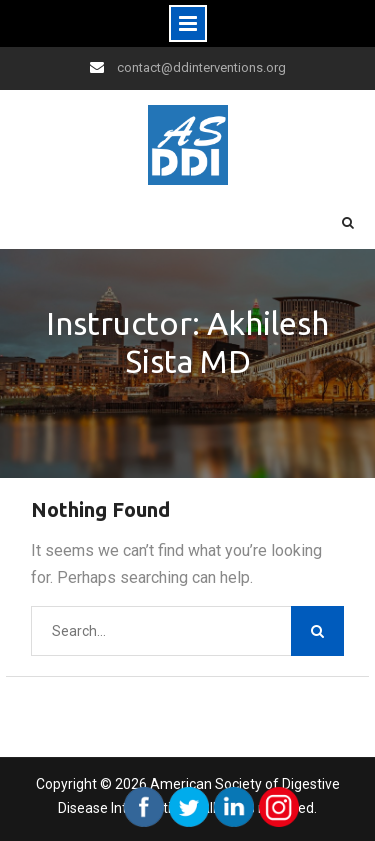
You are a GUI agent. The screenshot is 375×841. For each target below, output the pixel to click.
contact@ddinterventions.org (201, 67)
